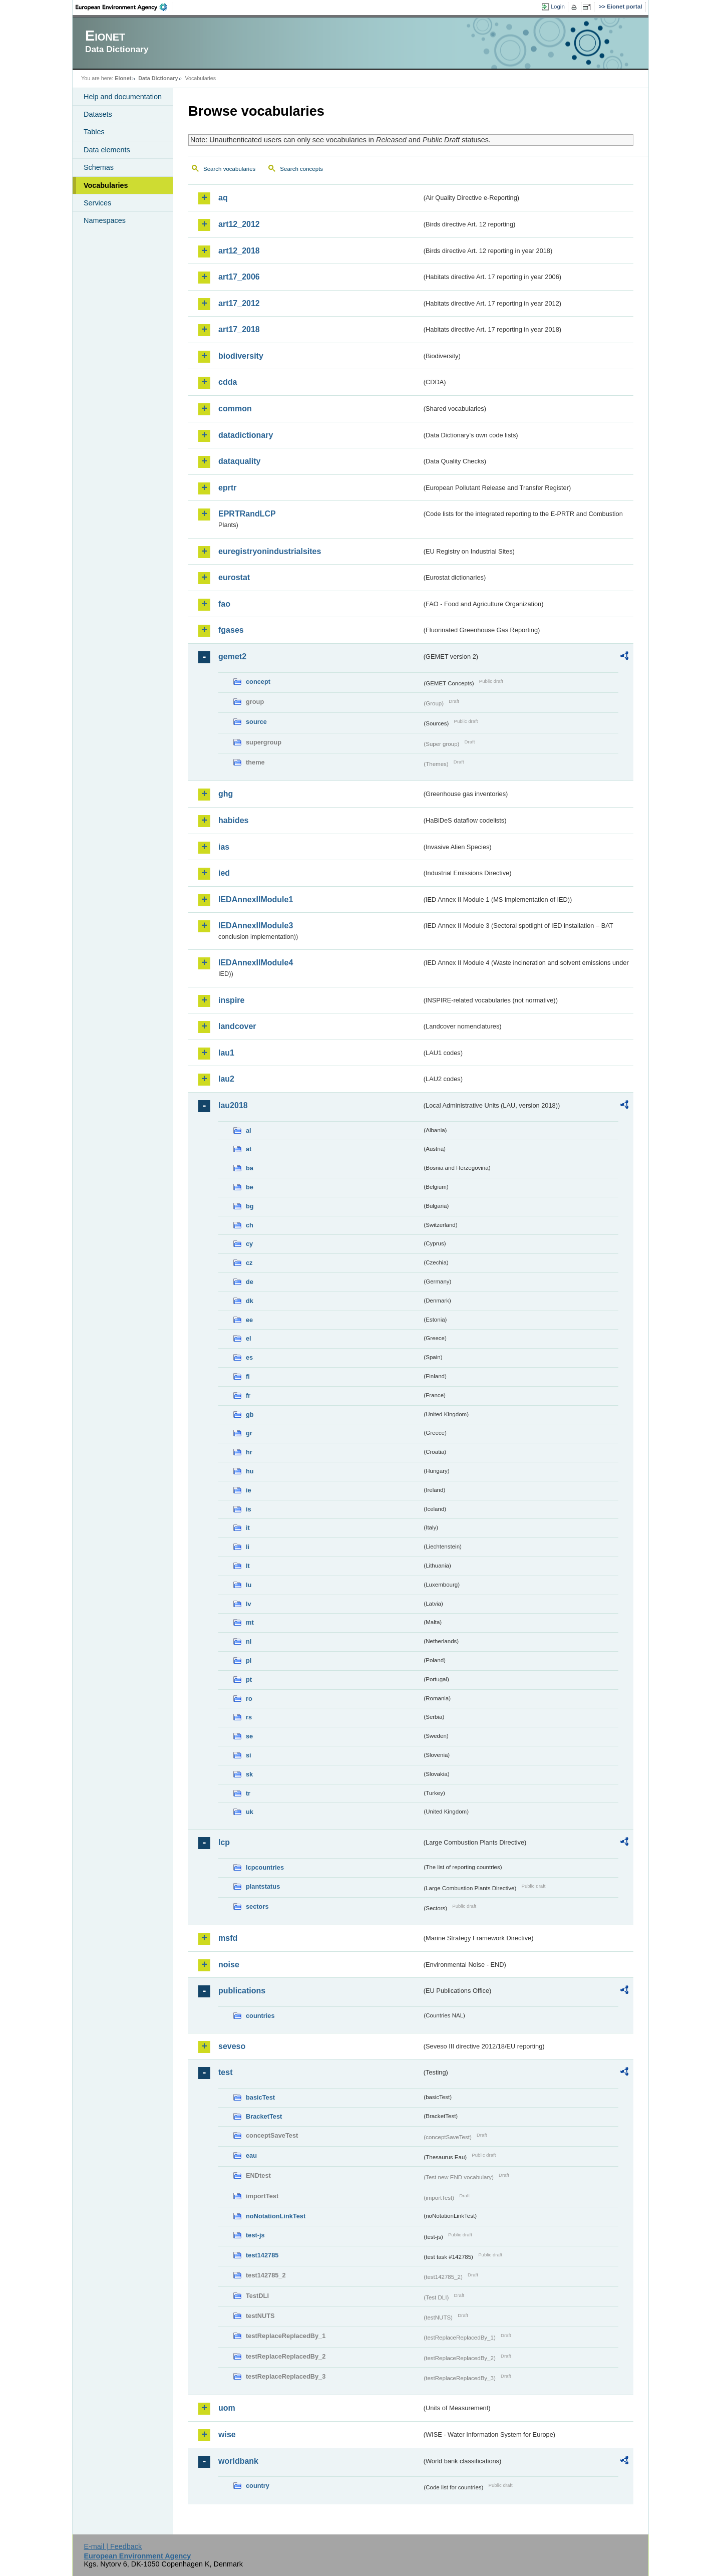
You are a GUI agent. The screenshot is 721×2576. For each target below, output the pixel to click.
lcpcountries (265, 1867)
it (248, 1527)
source (256, 721)
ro (249, 1698)
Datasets (98, 114)
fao (224, 604)
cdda (227, 382)
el (248, 1338)
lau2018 (233, 1105)
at (248, 1149)
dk (249, 1301)
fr (248, 1395)
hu (250, 1471)
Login (558, 7)
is (248, 1509)
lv (248, 1604)
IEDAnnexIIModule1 (255, 899)
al (248, 1130)
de (249, 1281)
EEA (125, 7)
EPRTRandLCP (247, 513)
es (249, 1357)
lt (248, 1566)
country (257, 2485)
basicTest (260, 2097)
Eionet (123, 78)
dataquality (239, 461)
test (225, 2072)
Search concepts (301, 169)
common (235, 408)
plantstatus (263, 1886)
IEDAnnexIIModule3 (255, 925)
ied (224, 873)
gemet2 (232, 656)
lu (248, 1585)
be (249, 1187)
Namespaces (105, 220)
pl (248, 1660)
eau (251, 2155)
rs (249, 1717)
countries (260, 2015)
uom (226, 2408)
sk (249, 1774)
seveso (231, 2046)
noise (228, 1964)
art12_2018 (239, 250)
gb (250, 1414)
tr (248, 1793)
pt (249, 1679)
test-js (255, 2235)
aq (223, 197)
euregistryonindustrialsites (269, 551)
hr (249, 1452)
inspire (231, 1000)
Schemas (99, 167)
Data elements (107, 150)
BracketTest (264, 2116)
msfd (227, 1938)
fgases (231, 630)
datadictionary (245, 435)
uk (249, 1812)
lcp (224, 1842)
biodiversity (240, 356)
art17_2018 (239, 329)
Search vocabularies (229, 169)
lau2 (226, 1079)
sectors (257, 1906)
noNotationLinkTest (275, 2216)
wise (227, 2434)
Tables (94, 132)
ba (249, 1168)
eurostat (234, 577)
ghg (225, 794)
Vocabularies (106, 185)
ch (249, 1225)
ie (248, 1490)
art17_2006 (239, 277)
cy (249, 1243)
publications (241, 1990)
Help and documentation (123, 97)
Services (97, 203)
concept (258, 681)
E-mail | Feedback (113, 2546)
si (248, 1755)
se (249, 1736)
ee (249, 1320)
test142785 (262, 2255)
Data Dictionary (158, 78)
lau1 (226, 1053)
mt (250, 1622)
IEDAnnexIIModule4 (255, 962)
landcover (237, 1026)
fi (248, 1376)
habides (233, 820)
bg (250, 1206)
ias (223, 847)
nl (248, 1641)
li (247, 1547)
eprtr (227, 487)
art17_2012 (239, 303)
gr (249, 1433)
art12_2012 (239, 224)
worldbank (238, 2461)
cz (249, 1262)
